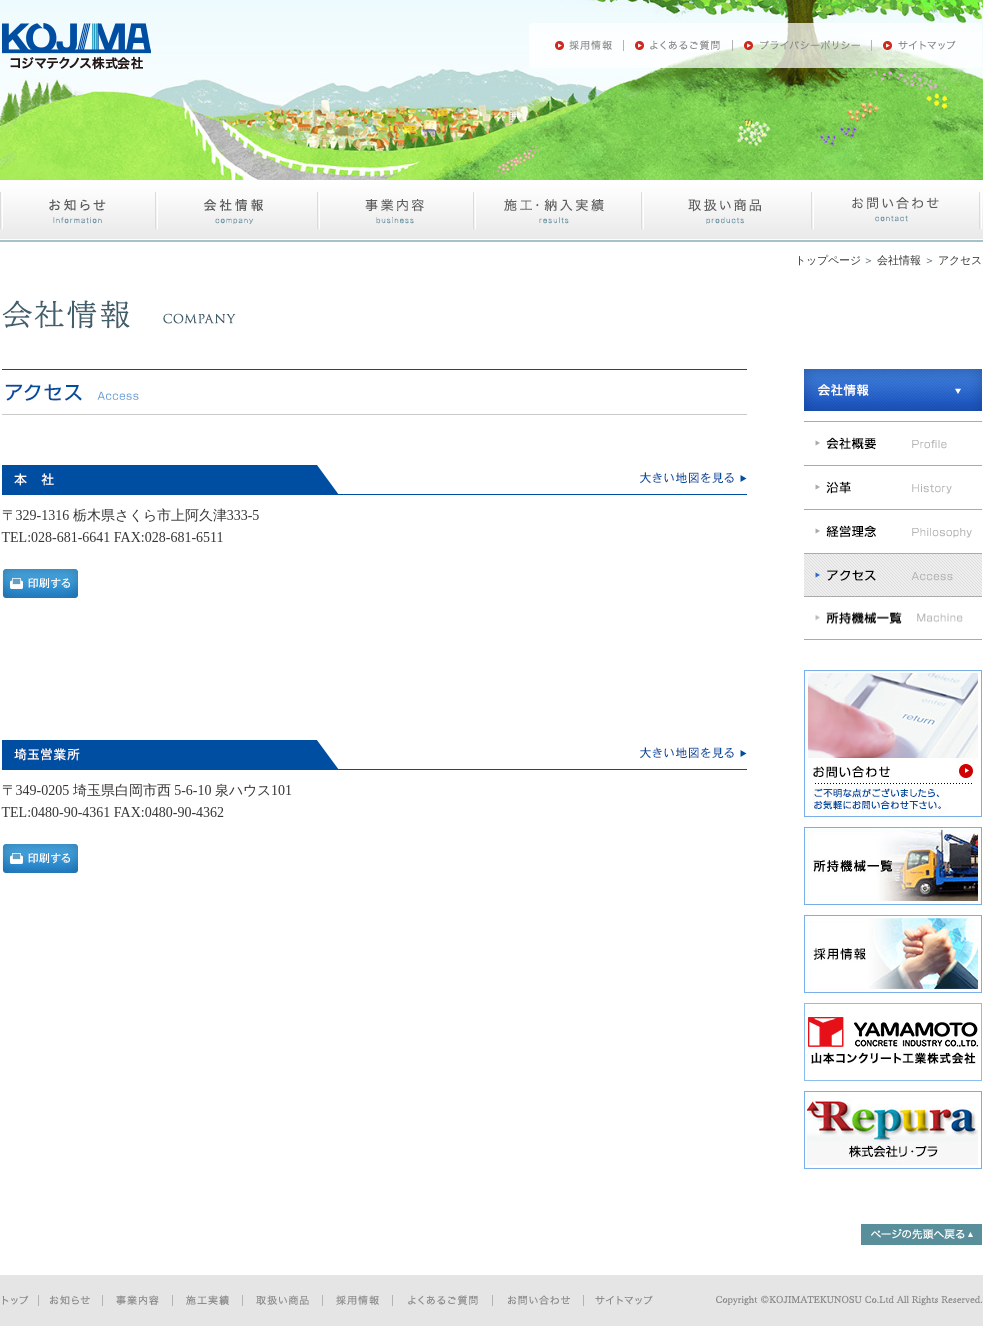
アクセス (960, 260)
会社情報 (899, 260)
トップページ (828, 260)
